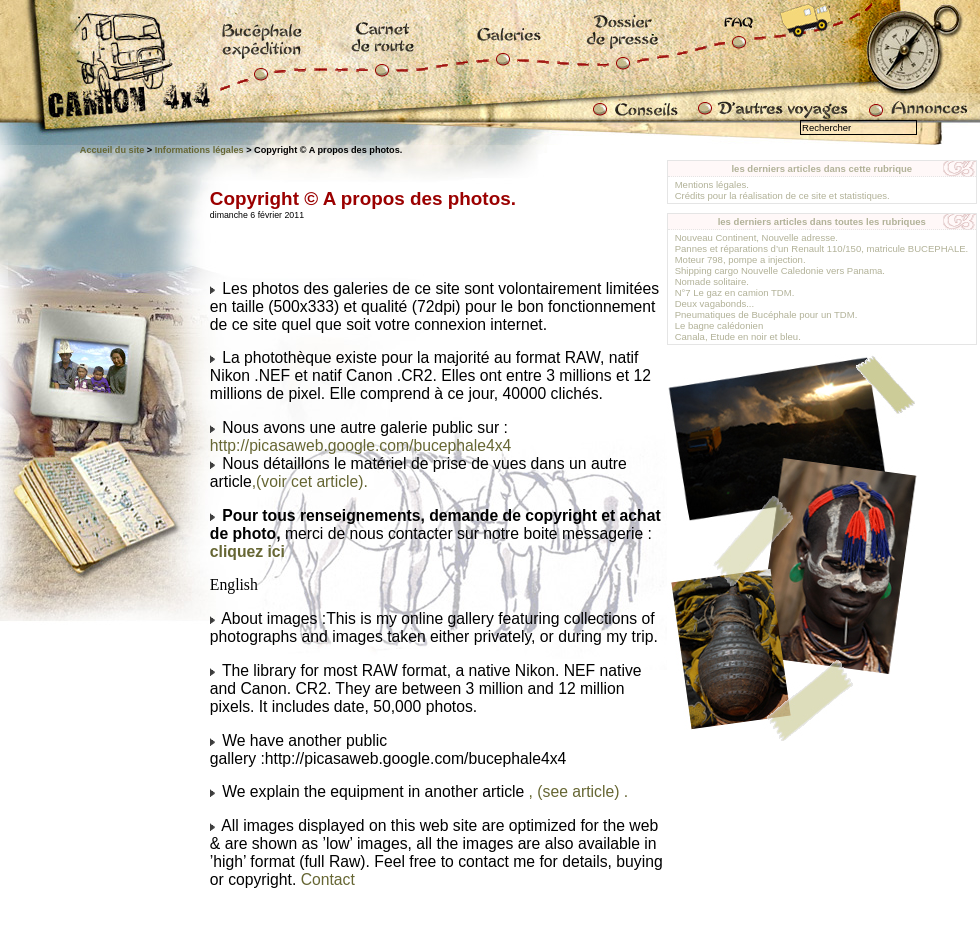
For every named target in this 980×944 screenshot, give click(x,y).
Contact (328, 879)
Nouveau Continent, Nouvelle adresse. (756, 237)
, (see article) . (579, 791)
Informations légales (199, 150)
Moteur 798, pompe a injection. (740, 259)
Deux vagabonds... (714, 303)
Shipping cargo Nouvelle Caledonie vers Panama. (780, 270)
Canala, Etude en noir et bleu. (738, 336)
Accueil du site (112, 150)
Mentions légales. (712, 184)
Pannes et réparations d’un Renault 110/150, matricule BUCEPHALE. (822, 248)
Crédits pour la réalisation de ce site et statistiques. (782, 195)
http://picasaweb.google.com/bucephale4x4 (360, 445)
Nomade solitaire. (712, 281)
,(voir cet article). (310, 481)
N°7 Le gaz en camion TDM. (735, 292)
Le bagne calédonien (719, 325)
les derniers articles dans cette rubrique (821, 168)
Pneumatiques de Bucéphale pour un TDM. (766, 314)
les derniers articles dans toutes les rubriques (822, 221)
